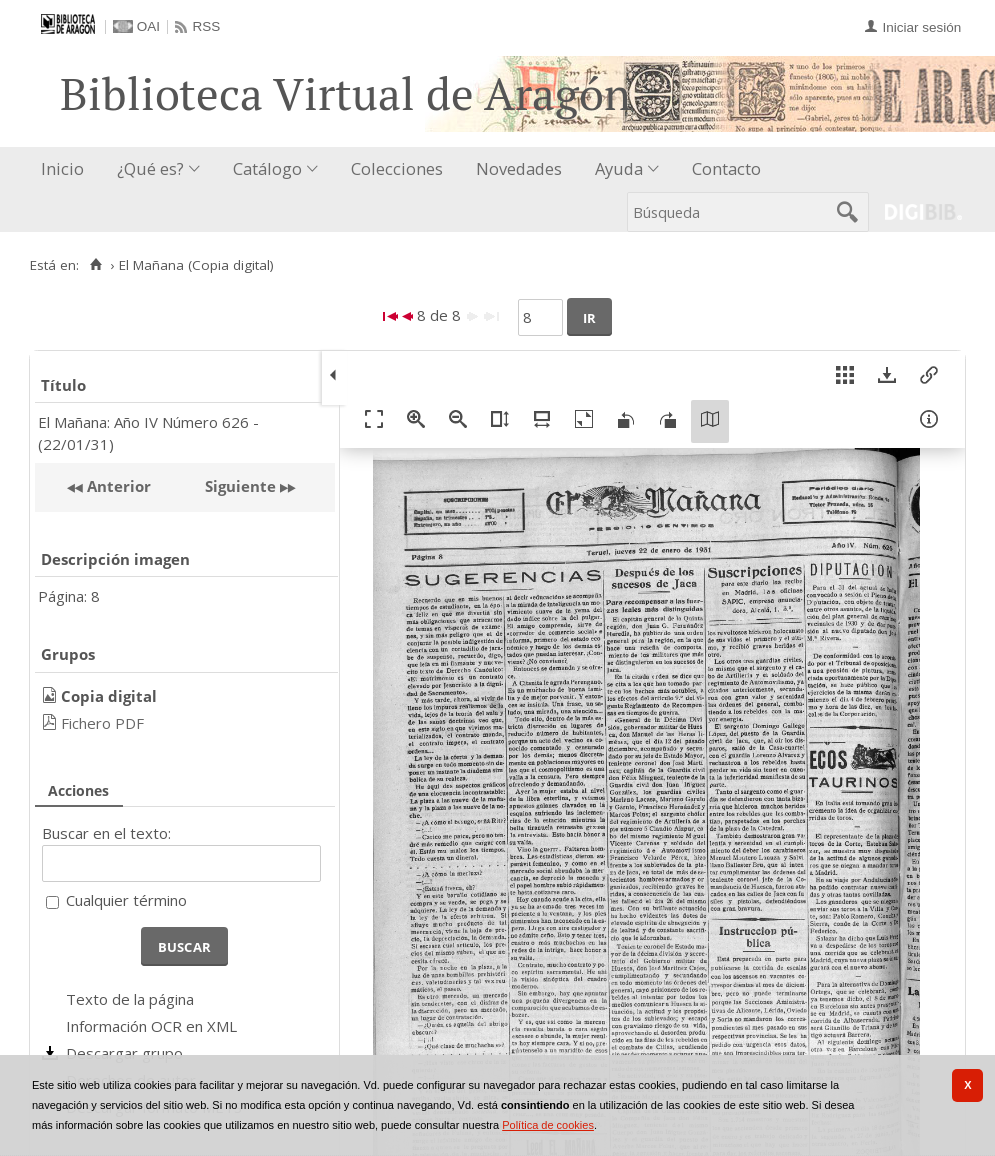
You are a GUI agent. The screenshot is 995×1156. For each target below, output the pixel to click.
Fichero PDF (102, 723)
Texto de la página (130, 999)
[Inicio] (95, 265)
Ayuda (619, 168)
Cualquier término (126, 900)
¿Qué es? (150, 168)
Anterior (117, 486)
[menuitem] (67, 169)
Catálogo (267, 168)
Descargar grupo (124, 1053)
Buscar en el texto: (106, 833)
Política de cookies (548, 1125)
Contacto (726, 168)
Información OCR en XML (151, 1026)
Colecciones (397, 168)
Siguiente (240, 486)
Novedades (519, 168)
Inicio (62, 168)
